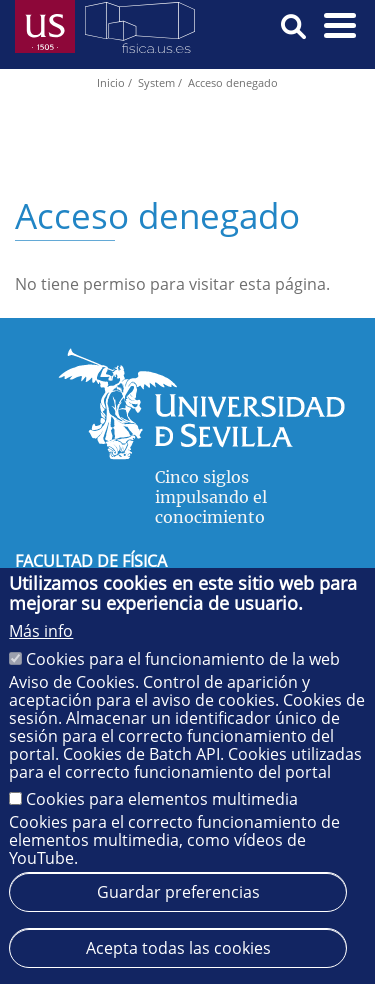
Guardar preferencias (178, 892)
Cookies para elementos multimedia (162, 799)
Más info (41, 631)
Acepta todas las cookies (178, 948)
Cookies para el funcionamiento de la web (183, 659)
